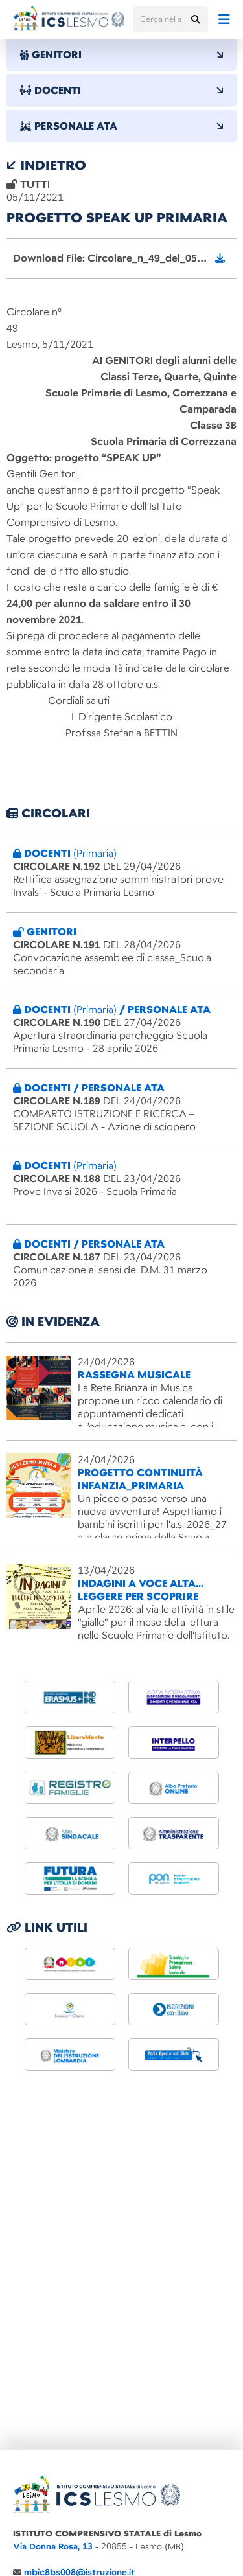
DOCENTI (121, 90)
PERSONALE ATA (121, 126)
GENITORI (121, 55)
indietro (46, 165)
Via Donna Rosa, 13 (53, 2546)
